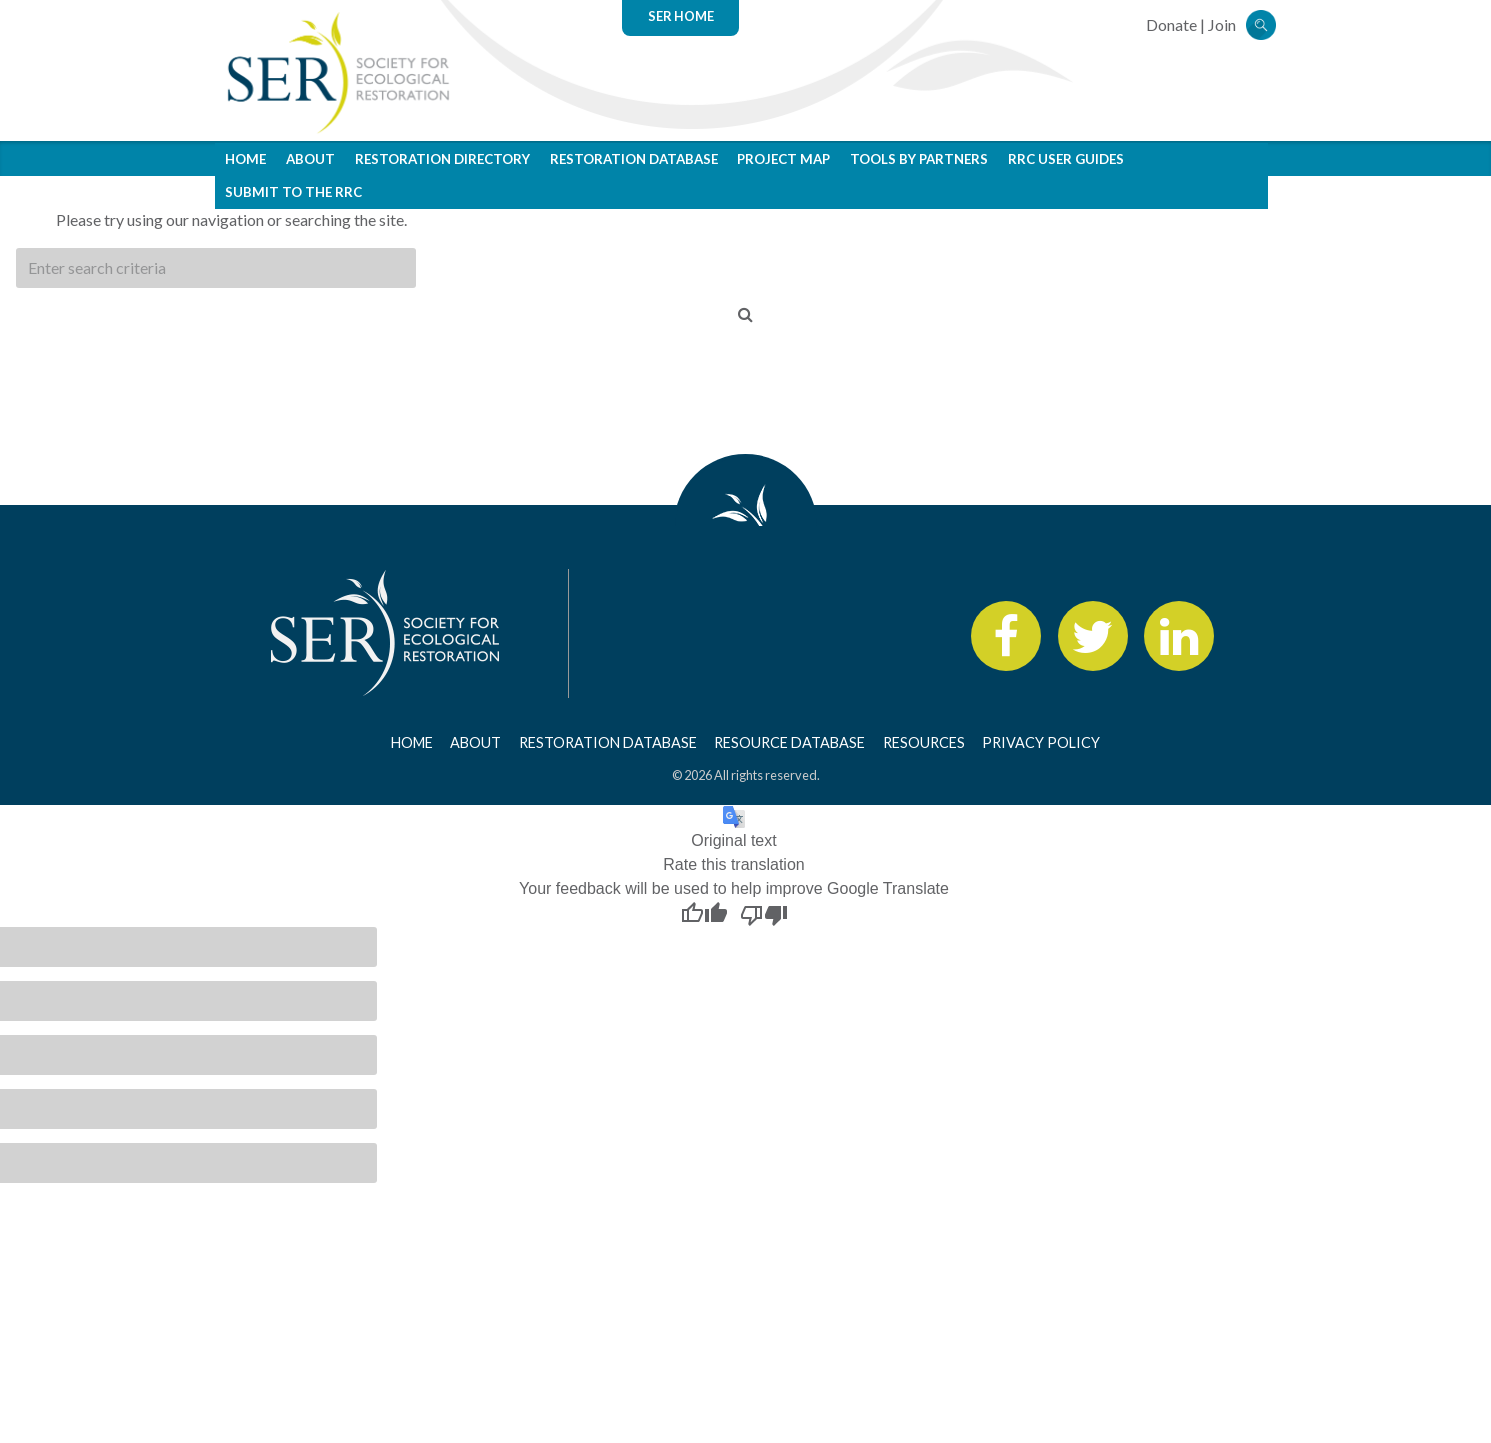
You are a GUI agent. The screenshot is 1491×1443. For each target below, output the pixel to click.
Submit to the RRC (293, 192)
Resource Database (789, 742)
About (310, 159)
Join (1222, 24)
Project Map (783, 159)
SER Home (681, 16)
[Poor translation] (764, 914)
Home (245, 159)
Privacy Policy (1041, 742)
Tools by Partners (919, 159)
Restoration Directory (442, 159)
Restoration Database (634, 159)
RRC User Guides (1066, 159)
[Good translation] (704, 914)
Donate (1171, 24)
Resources (924, 742)
